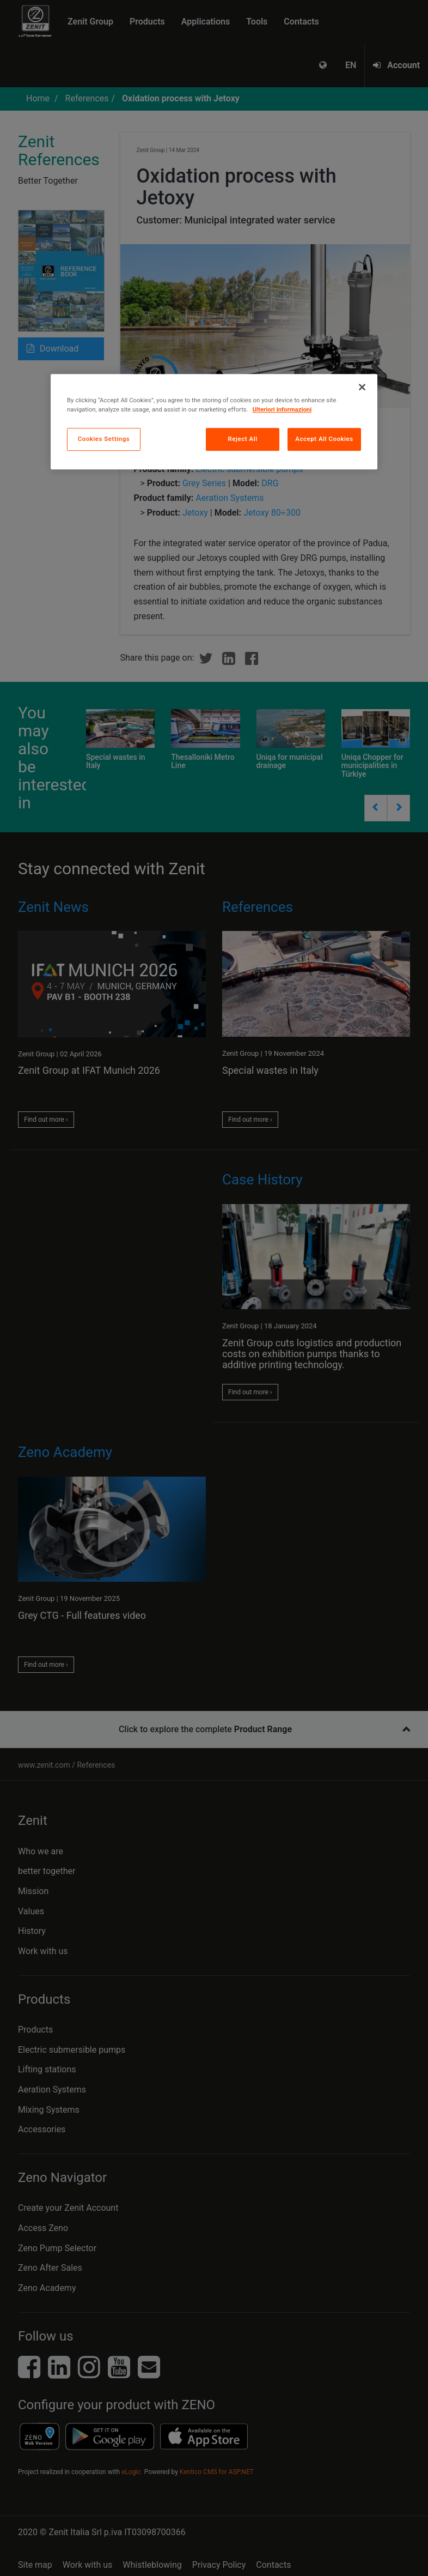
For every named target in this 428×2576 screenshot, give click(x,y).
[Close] (362, 387)
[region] (214, 421)
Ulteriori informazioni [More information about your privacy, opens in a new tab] (282, 409)
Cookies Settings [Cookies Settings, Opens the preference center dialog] (104, 439)
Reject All (243, 439)
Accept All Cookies (324, 439)
